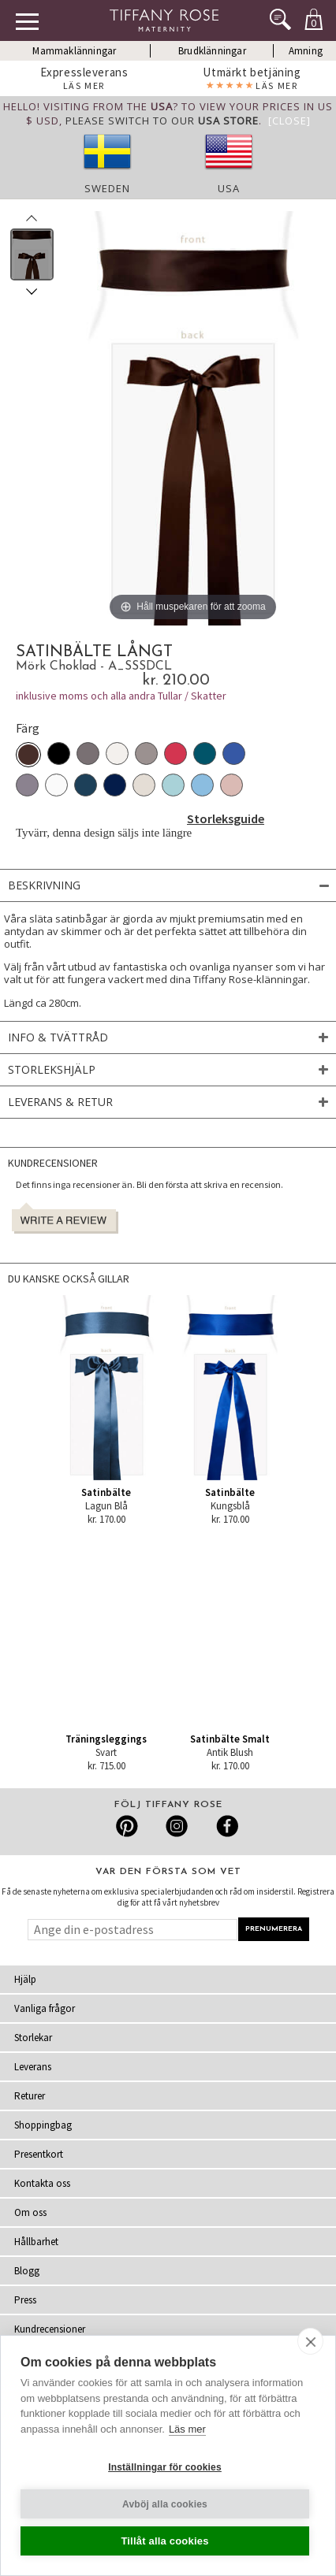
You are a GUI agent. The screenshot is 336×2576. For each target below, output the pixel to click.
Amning (306, 51)
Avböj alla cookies (164, 2504)
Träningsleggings (106, 1739)
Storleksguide (225, 818)
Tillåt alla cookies (164, 2541)
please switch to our (162, 120)
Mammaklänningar (74, 51)
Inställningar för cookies (165, 2467)
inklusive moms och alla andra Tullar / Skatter (121, 696)
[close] (310, 2341)
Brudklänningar (212, 51)
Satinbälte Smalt (230, 1739)
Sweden (107, 188)
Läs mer (187, 2429)
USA (229, 188)
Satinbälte (106, 1492)
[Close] (289, 120)
